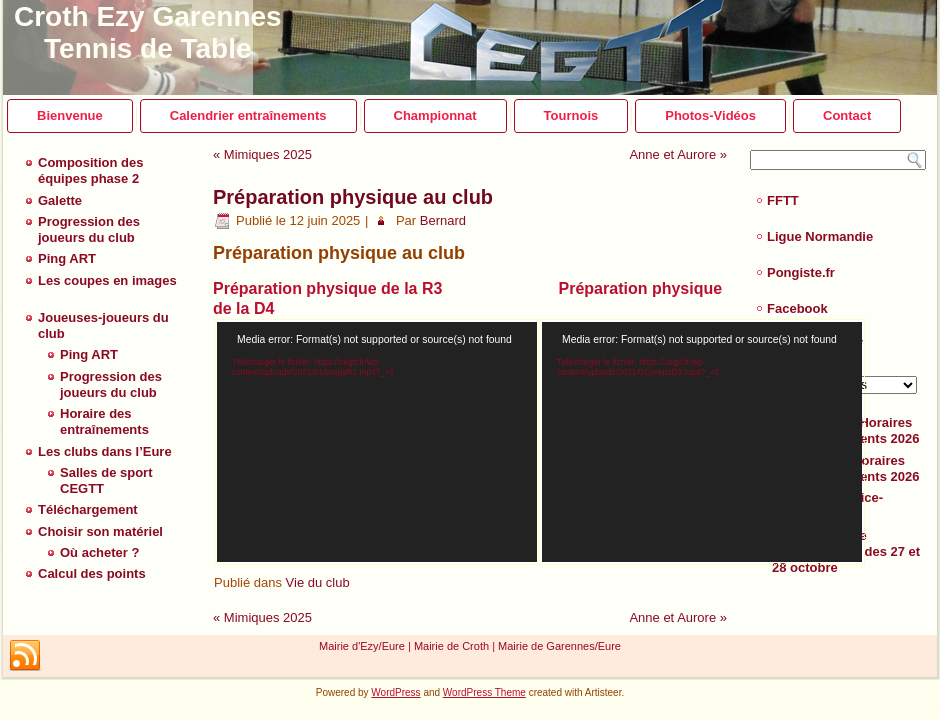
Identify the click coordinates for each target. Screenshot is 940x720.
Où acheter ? (99, 552)
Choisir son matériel (100, 531)
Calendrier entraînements (248, 115)
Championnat (435, 115)
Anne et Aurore (672, 154)
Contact (847, 115)
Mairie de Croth (451, 646)
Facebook (797, 308)
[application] (377, 442)
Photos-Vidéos (710, 115)
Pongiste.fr (801, 272)
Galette (60, 200)
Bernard (443, 220)
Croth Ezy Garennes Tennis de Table (148, 32)
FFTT (783, 200)
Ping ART (67, 258)
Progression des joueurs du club (89, 229)
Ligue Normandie (820, 236)
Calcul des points (92, 573)
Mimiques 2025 (268, 154)
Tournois (571, 115)
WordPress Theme (484, 692)
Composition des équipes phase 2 (90, 170)
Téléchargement (88, 509)
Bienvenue (70, 115)
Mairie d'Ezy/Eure (362, 646)
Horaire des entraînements (104, 421)
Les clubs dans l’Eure (105, 451)
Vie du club (318, 582)
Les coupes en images (107, 280)
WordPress (395, 692)
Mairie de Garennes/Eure (559, 646)
